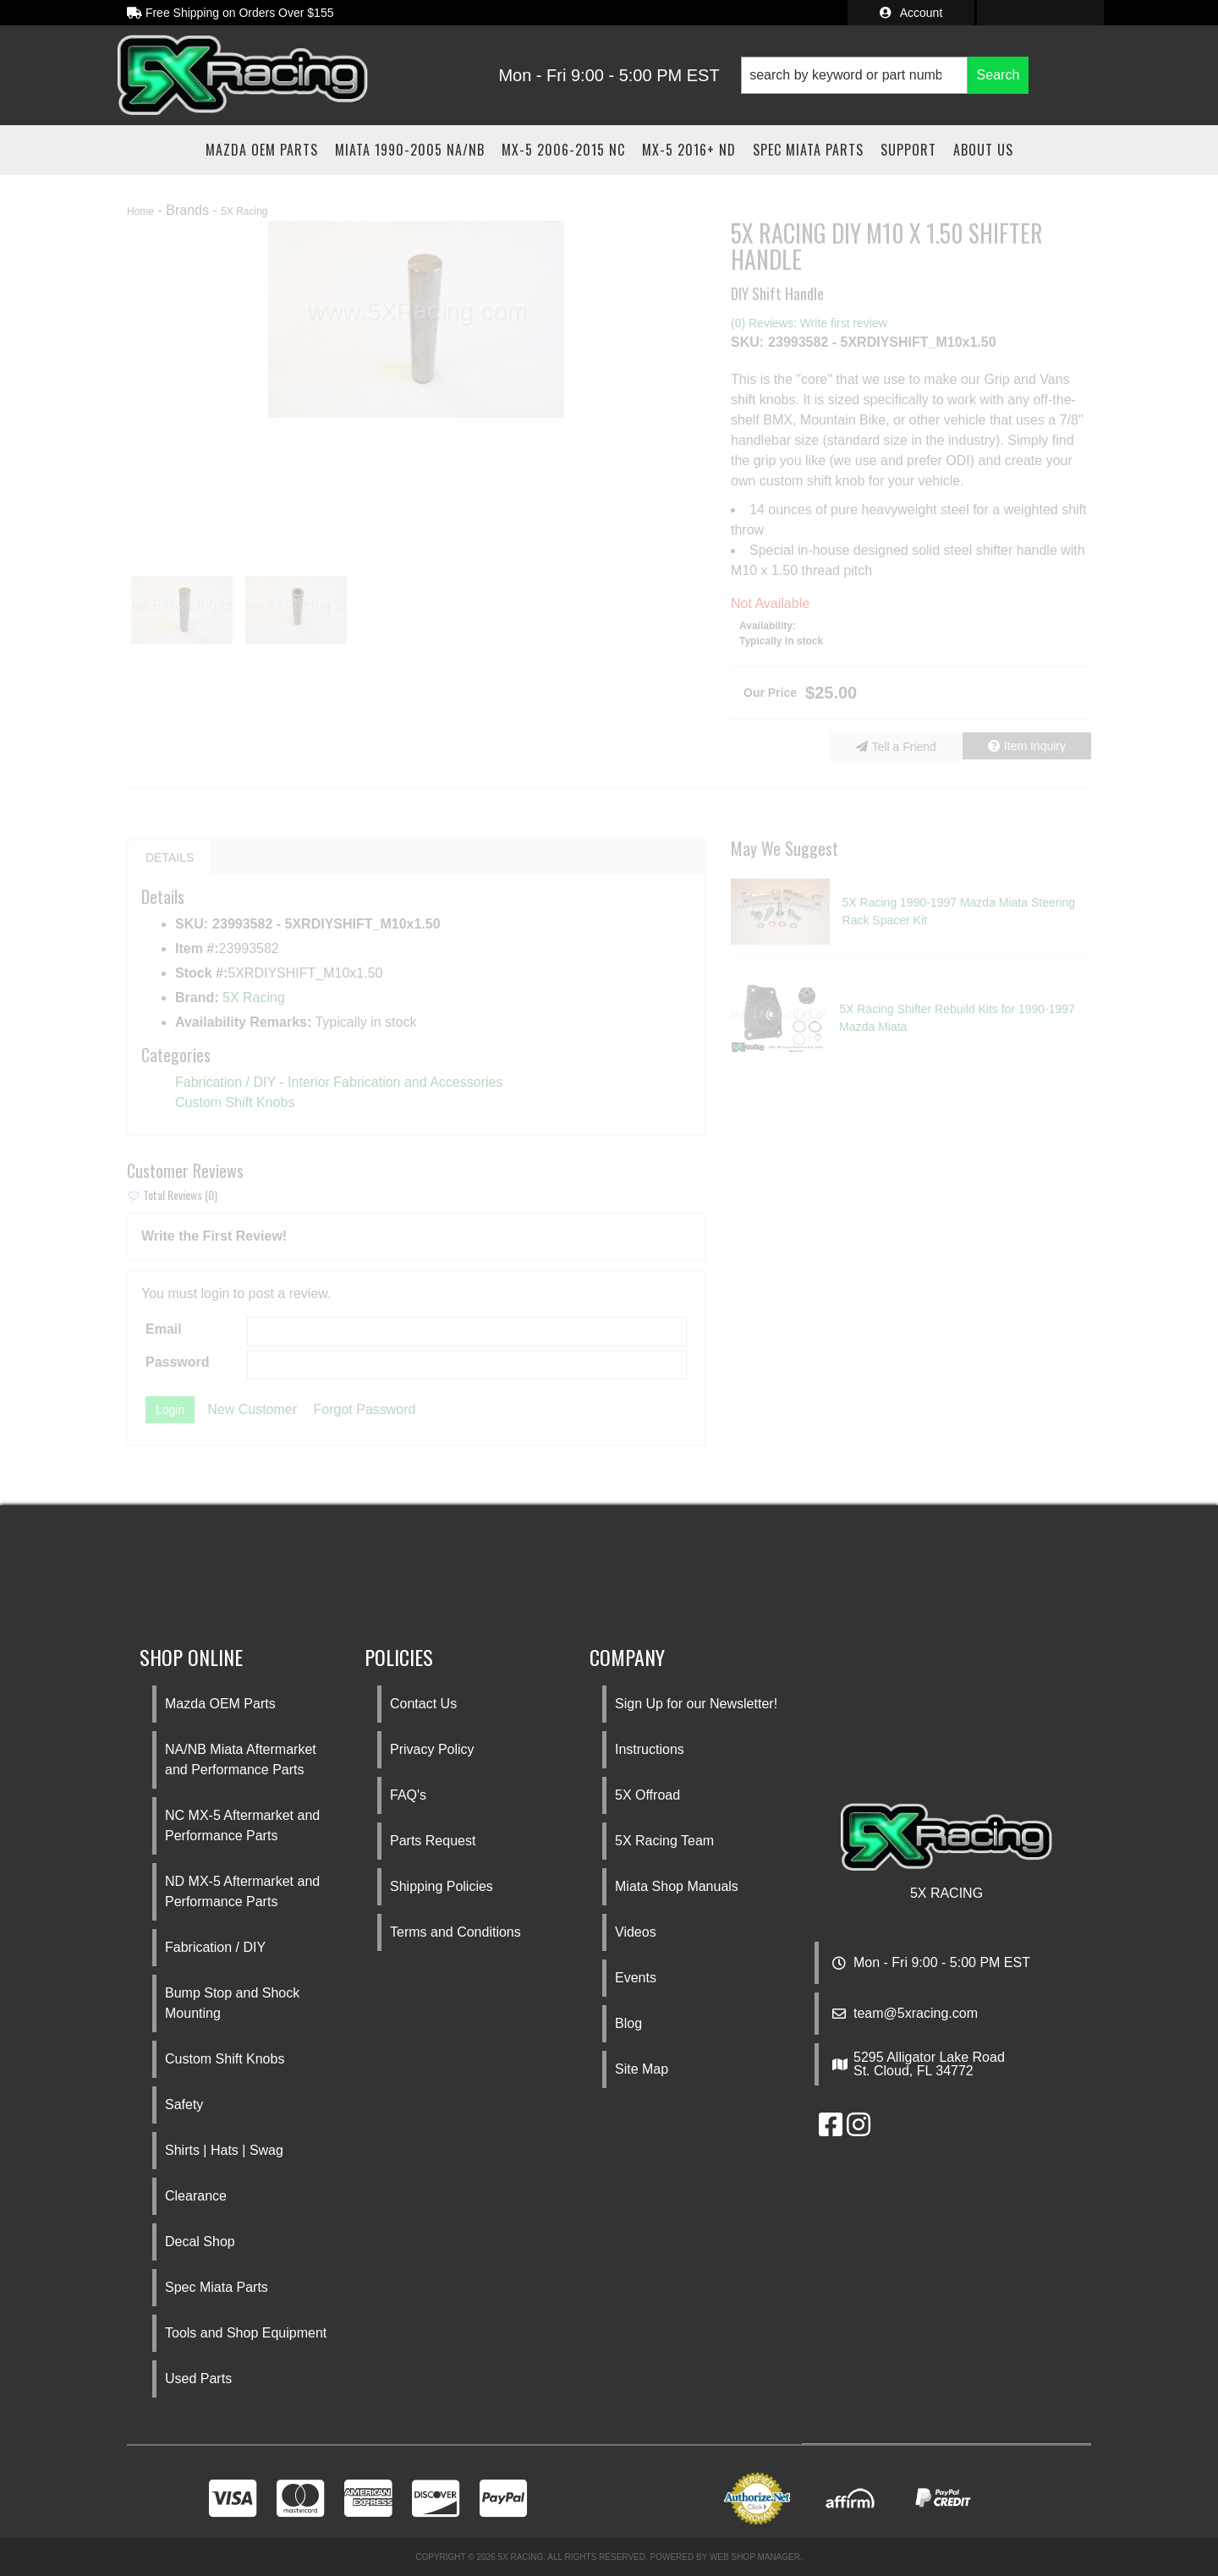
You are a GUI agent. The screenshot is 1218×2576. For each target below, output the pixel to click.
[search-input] (855, 75)
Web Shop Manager (755, 2557)
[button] (885, 75)
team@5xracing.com (915, 2013)
